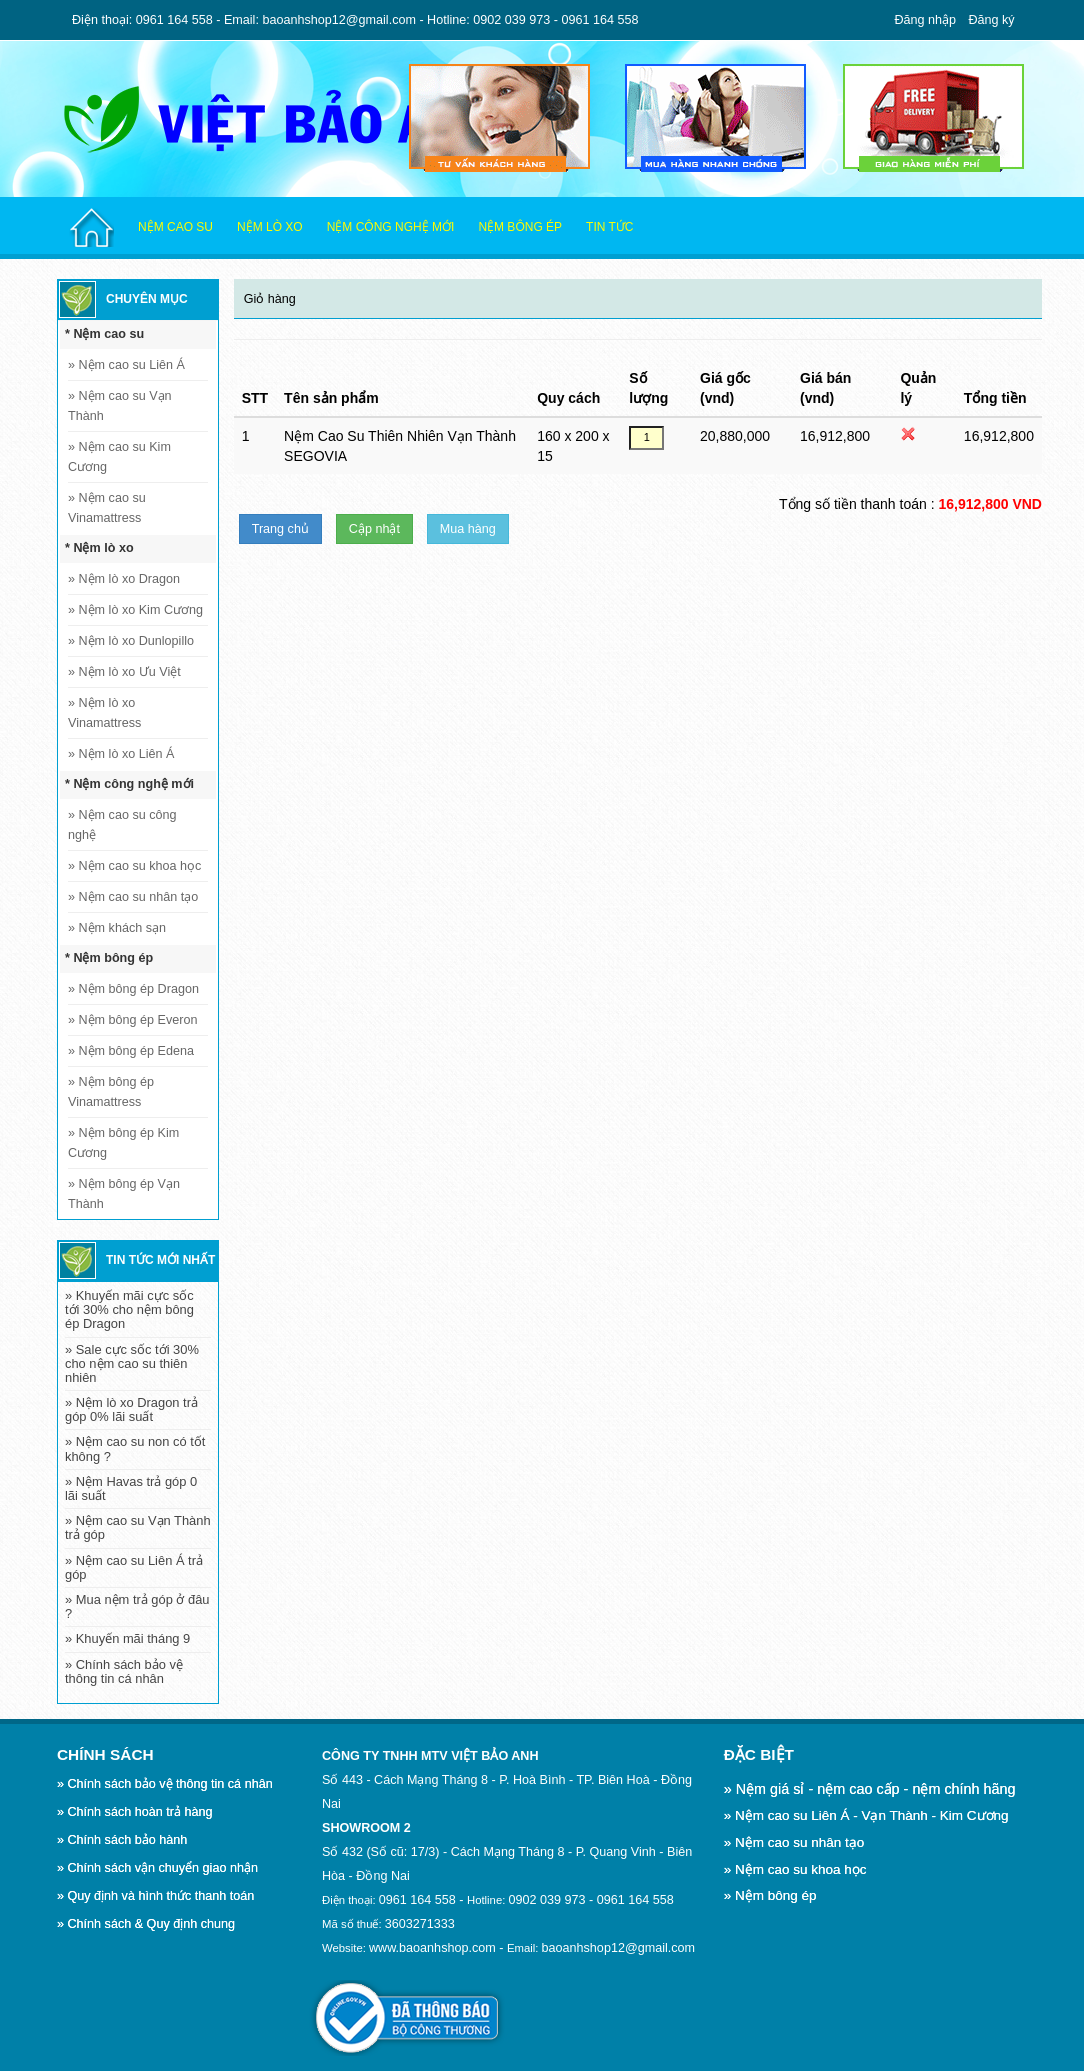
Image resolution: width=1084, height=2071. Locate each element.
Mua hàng (468, 529)
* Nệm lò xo (99, 548)
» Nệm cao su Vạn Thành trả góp (138, 1527)
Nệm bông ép (520, 227)
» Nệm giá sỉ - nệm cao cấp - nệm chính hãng (870, 1789)
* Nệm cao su (104, 334)
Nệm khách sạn (117, 928)
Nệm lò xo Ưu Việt (124, 672)
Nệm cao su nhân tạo (133, 897)
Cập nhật (374, 529)
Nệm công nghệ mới (391, 227)
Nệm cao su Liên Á (126, 365)
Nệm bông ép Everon (133, 1020)
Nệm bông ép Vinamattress (111, 1092)
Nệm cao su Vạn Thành (120, 406)
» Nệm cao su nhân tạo (794, 1842)
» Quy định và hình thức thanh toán (155, 1896)
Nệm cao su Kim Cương (119, 457)
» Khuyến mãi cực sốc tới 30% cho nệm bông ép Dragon (129, 1309)
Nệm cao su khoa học (134, 866)
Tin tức (609, 227)
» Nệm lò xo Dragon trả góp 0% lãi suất (131, 1409)
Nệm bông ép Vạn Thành (124, 1194)
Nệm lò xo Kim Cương (135, 610)
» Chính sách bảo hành (122, 1840)
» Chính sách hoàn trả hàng (134, 1812)
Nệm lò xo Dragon (124, 579)
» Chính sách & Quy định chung (146, 1924)
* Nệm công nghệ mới (129, 784)
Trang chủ (280, 529)
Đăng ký (991, 20)
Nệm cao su (175, 227)
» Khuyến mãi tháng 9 (127, 1638)
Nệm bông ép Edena (131, 1051)
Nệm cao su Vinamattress (107, 508)
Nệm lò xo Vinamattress (104, 713)
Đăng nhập (926, 20)
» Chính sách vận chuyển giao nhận (157, 1868)
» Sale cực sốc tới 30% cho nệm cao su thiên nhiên (132, 1363)
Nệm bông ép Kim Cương (123, 1143)
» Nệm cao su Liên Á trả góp (134, 1567)
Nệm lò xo (270, 227)
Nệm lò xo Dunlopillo (131, 641)
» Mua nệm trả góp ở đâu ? (137, 1606)
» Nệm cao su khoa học (795, 1869)
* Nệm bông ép (109, 958)
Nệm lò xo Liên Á (121, 754)
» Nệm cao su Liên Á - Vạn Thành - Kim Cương (866, 1815)
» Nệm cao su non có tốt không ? (135, 1448)
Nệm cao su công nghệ (122, 825)
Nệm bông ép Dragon (133, 989)
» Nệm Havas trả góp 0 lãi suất (131, 1488)
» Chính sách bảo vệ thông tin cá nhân (124, 1671)
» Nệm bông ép (770, 1895)
